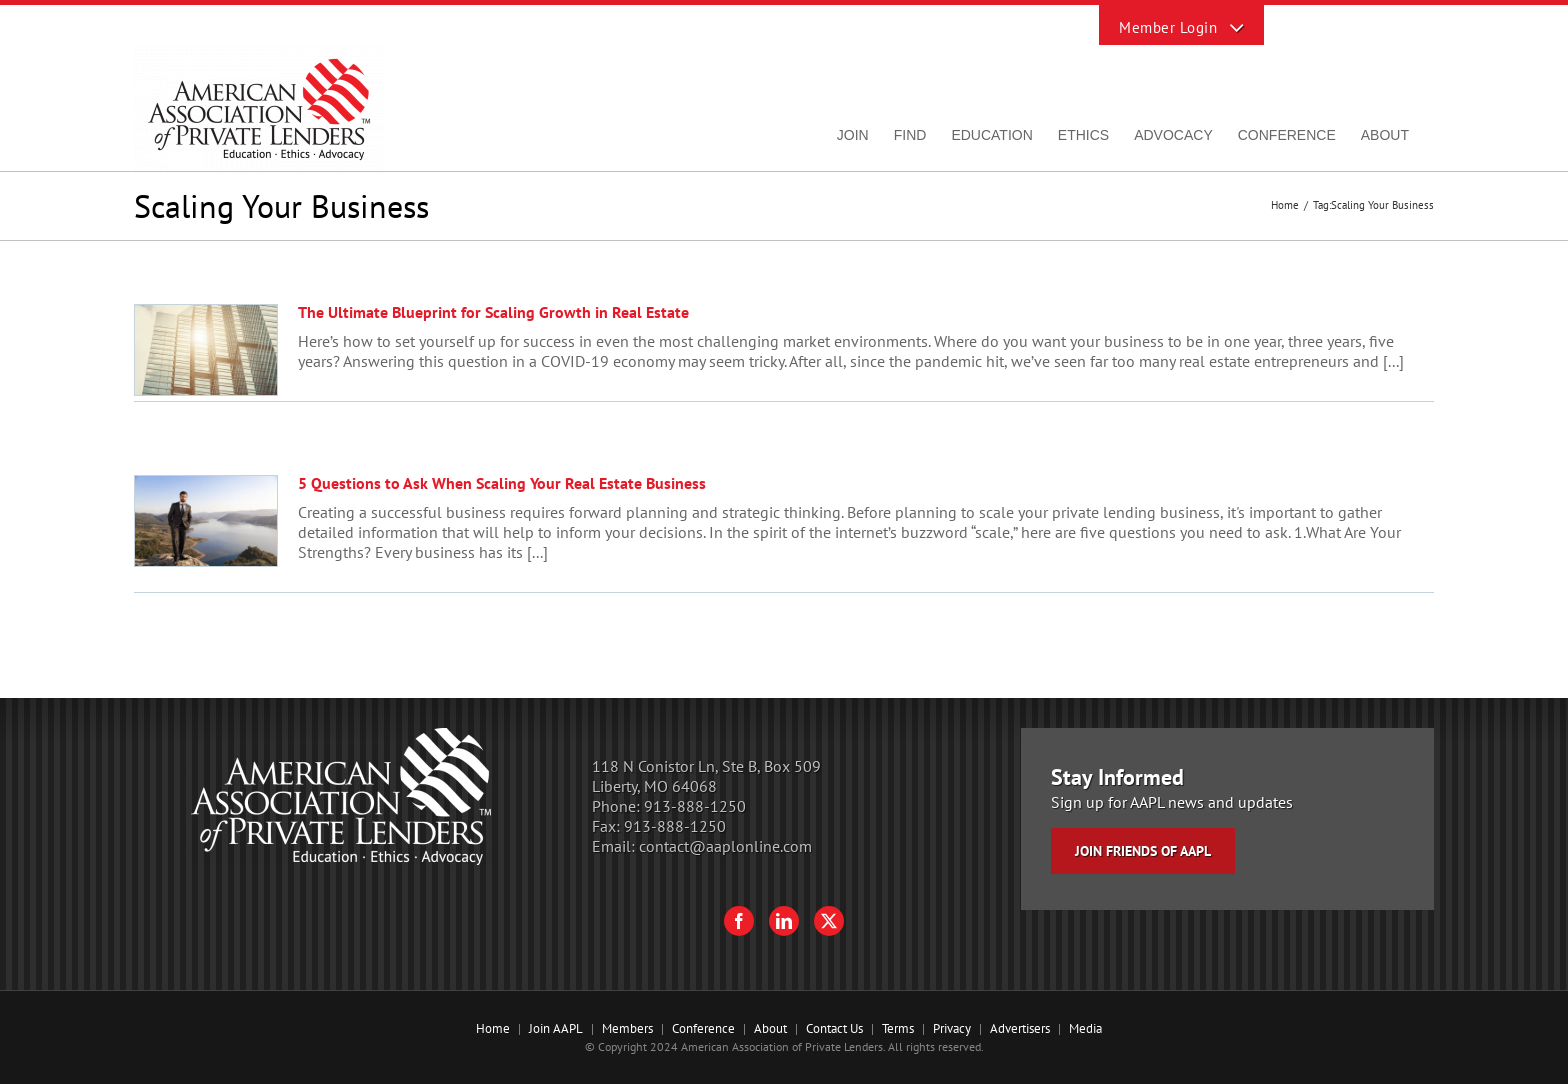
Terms (898, 1028)
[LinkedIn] (784, 921)
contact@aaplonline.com (725, 846)
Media (1085, 1028)
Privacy (952, 1028)
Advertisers (1020, 1028)
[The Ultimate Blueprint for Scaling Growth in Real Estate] (206, 350)
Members (627, 1028)
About (770, 1028)
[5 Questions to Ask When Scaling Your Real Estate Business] (206, 521)
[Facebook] (739, 921)
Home (493, 1028)
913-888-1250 (695, 806)
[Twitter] (829, 921)
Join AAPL (556, 1028)
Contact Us (834, 1028)
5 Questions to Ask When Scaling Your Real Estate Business (502, 483)
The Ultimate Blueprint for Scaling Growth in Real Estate (493, 312)
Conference (703, 1028)
